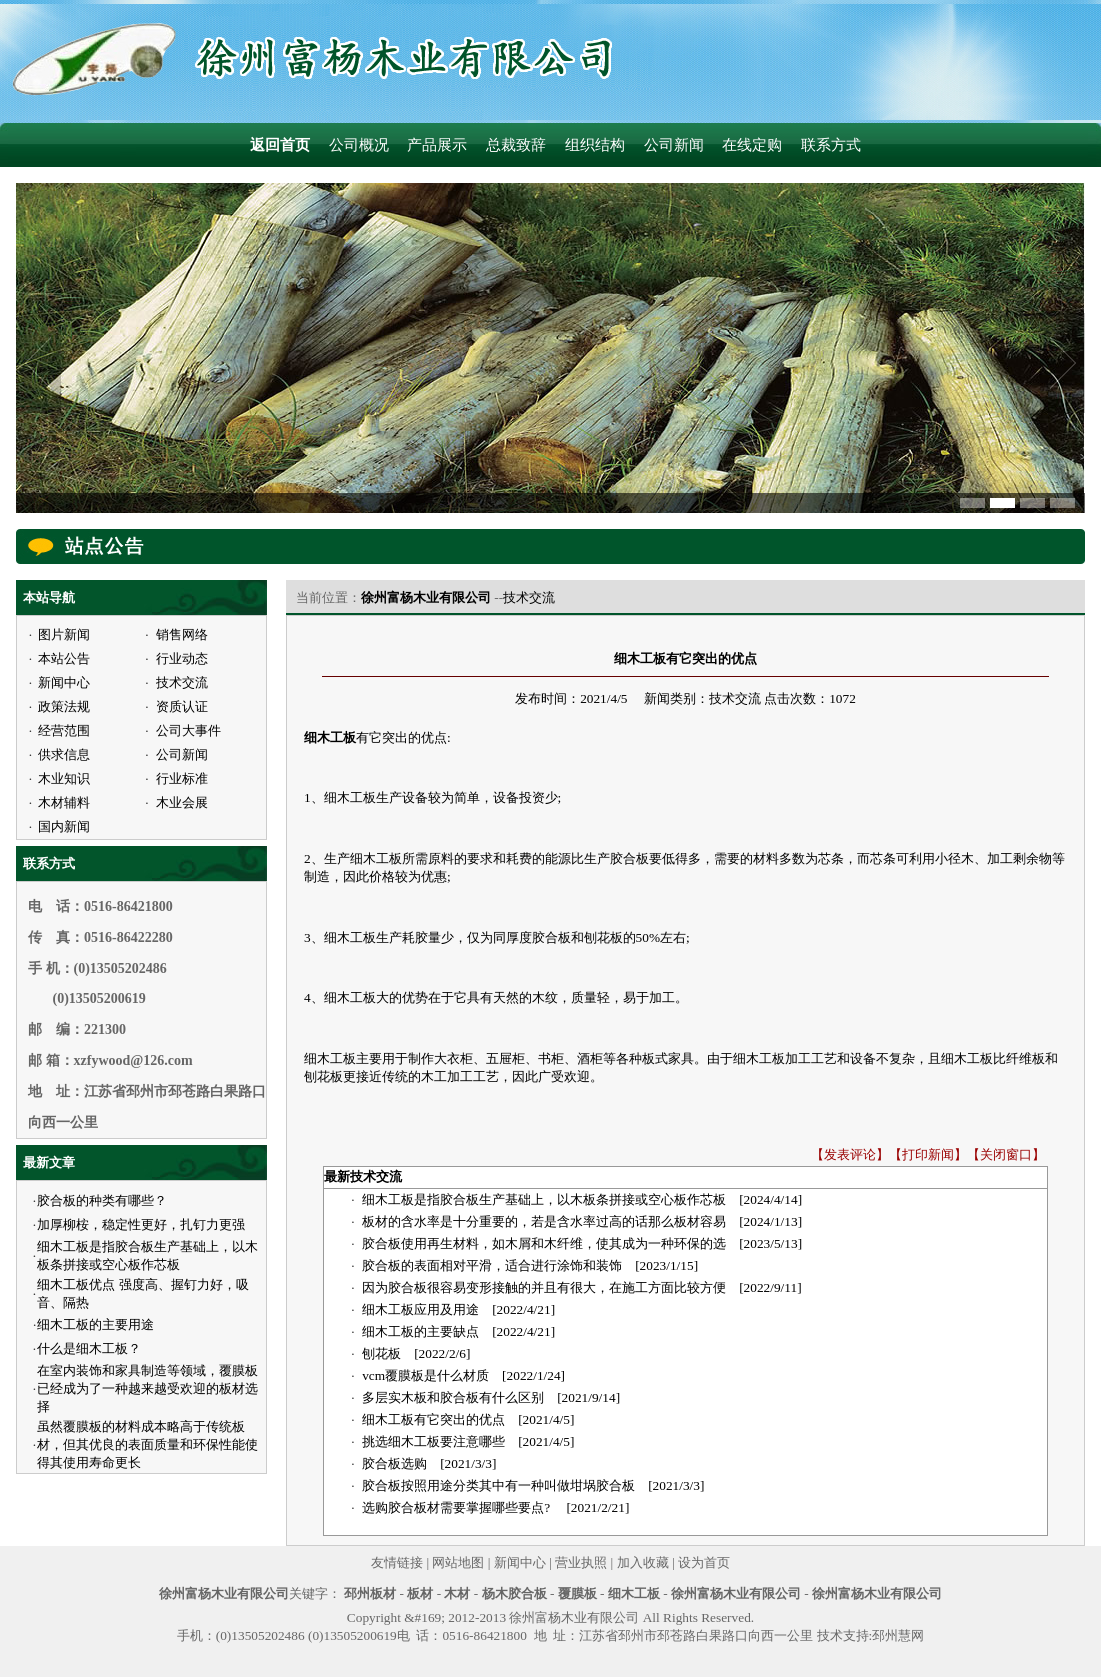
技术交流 (529, 597)
